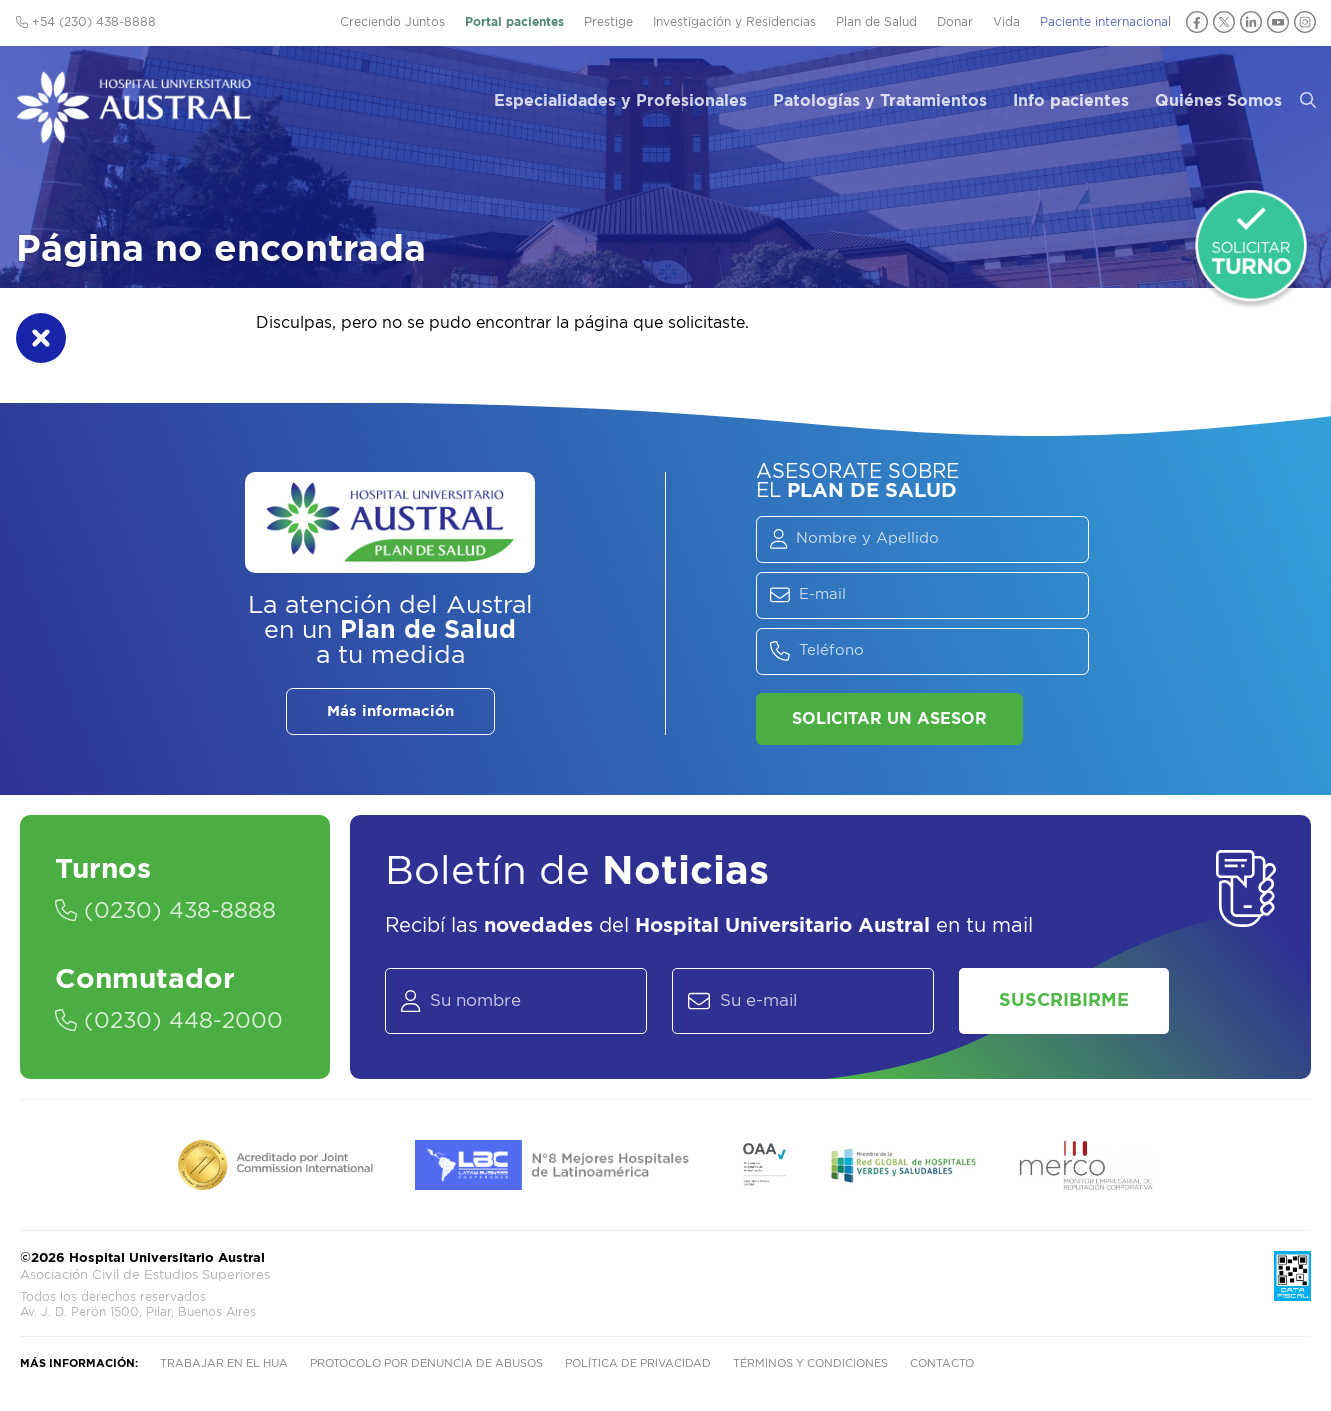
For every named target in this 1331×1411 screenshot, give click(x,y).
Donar (955, 22)
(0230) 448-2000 (169, 1021)
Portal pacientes (514, 22)
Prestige (608, 22)
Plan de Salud (876, 22)
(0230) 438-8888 (165, 911)
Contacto (942, 1363)
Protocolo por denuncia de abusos (426, 1363)
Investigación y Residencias (734, 22)
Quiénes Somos (1218, 101)
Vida (1006, 22)
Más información (390, 711)
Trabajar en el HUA (224, 1363)
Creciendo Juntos (392, 22)
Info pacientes (1071, 101)
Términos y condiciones (810, 1363)
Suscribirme (1064, 1001)
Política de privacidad (638, 1363)
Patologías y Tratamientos (880, 101)
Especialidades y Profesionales (620, 101)
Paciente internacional (1105, 22)
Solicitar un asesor (889, 719)
